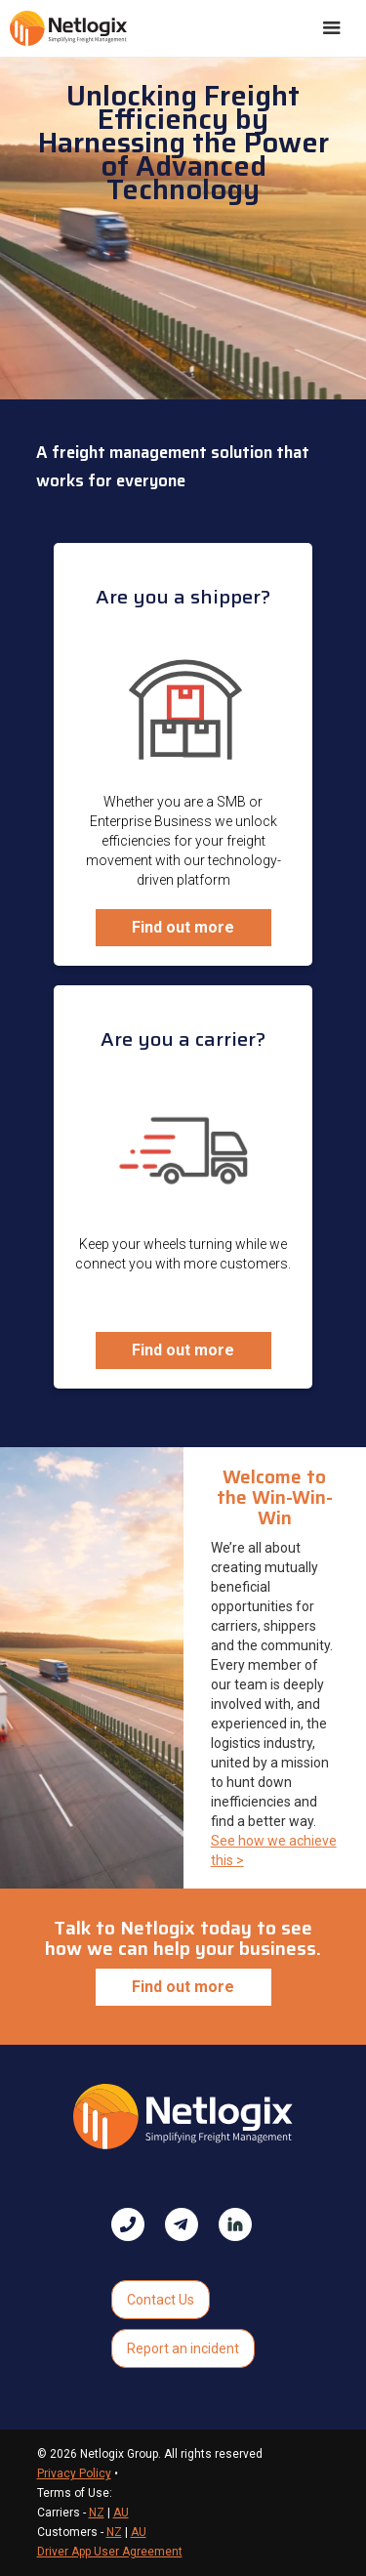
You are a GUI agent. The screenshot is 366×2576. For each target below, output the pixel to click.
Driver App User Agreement (110, 2551)
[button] (331, 28)
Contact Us (160, 2299)
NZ (96, 2512)
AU (121, 2512)
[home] (68, 28)
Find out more (183, 927)
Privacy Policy (74, 2473)
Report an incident (183, 2348)
